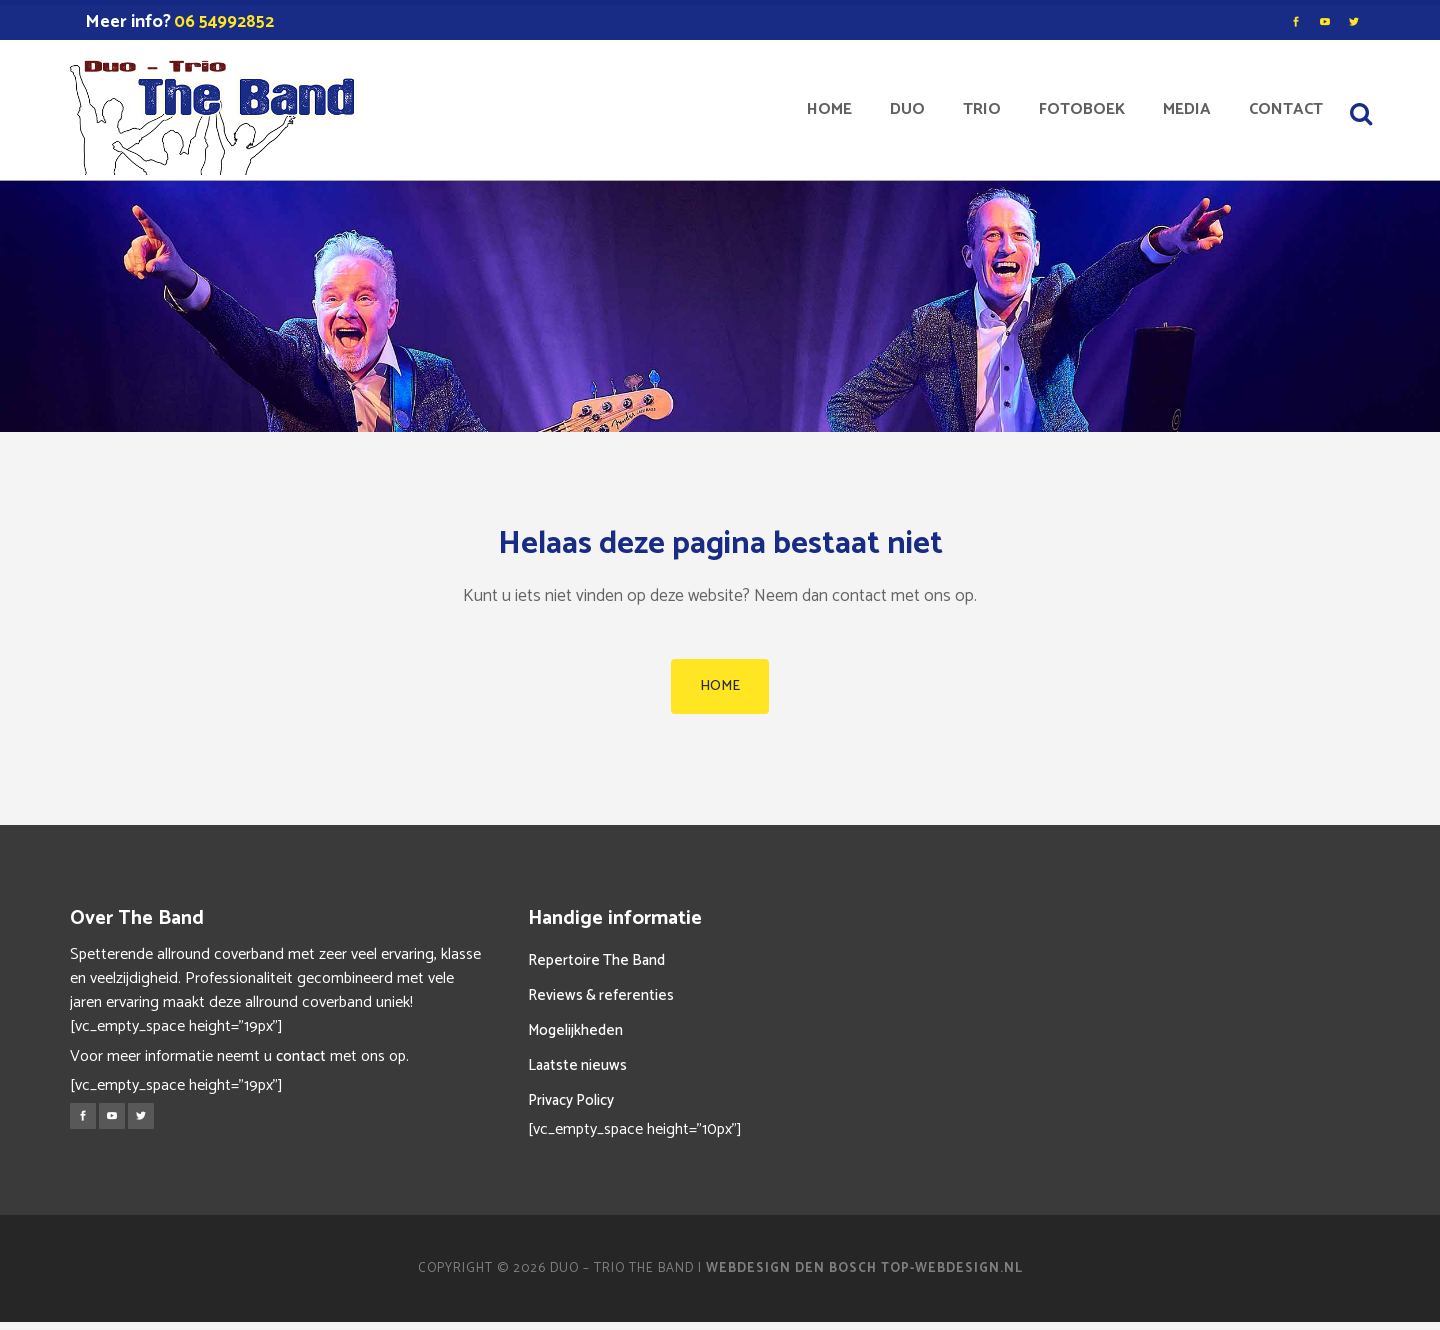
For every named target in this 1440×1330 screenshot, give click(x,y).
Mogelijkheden (575, 1030)
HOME (720, 686)
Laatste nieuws (577, 1065)
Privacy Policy (571, 1100)
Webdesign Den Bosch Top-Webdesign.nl (864, 1268)
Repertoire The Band (596, 960)
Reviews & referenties (601, 995)
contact (301, 1056)
